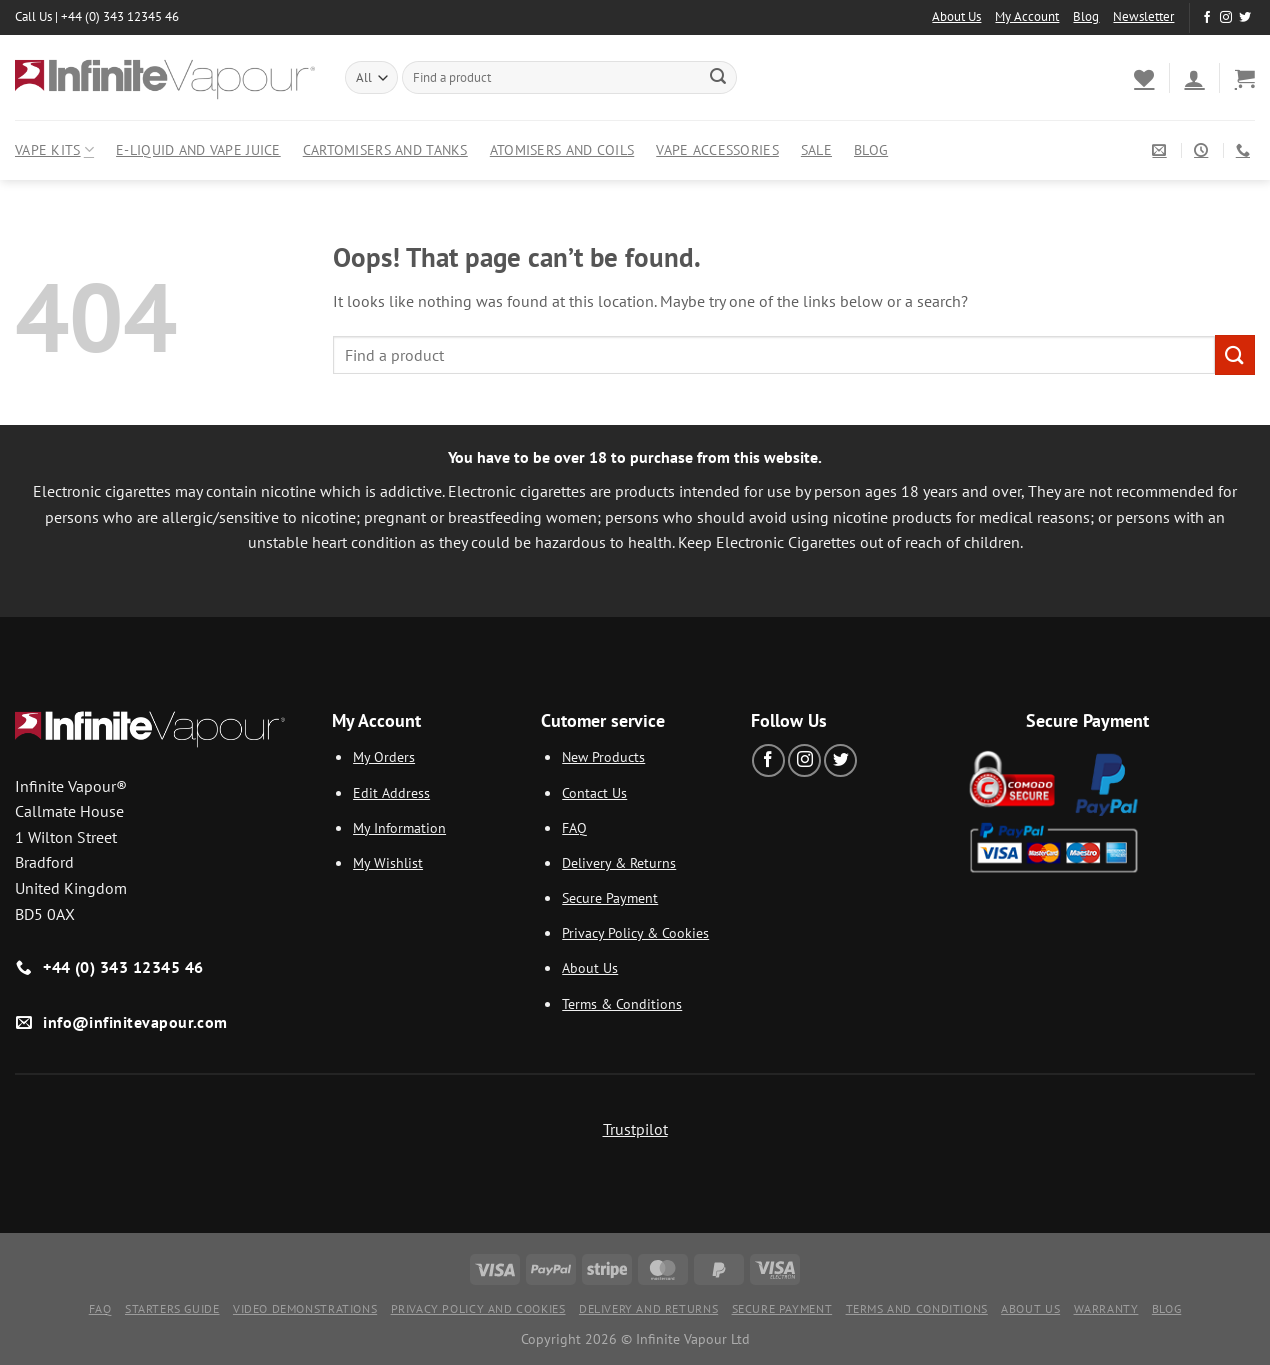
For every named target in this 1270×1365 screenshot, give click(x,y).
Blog (1086, 16)
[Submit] (718, 78)
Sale (816, 149)
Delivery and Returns (648, 1308)
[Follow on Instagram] (1226, 18)
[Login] (1194, 78)
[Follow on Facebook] (1207, 18)
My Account (1027, 16)
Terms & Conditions (622, 1003)
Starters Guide (172, 1308)
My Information (399, 827)
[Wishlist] (1144, 78)
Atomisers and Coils (562, 149)
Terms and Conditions (917, 1308)
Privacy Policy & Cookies (635, 932)
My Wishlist (388, 862)
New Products (603, 756)
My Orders (384, 756)
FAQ (574, 827)
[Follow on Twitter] (1245, 18)
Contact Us (594, 792)
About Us (956, 16)
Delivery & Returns (619, 862)
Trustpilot (635, 1129)
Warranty (1106, 1308)
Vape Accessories (717, 149)
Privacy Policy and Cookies (478, 1308)
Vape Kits (54, 150)
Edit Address (391, 792)
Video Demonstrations (305, 1308)
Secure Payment (610, 897)
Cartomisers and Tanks (385, 149)
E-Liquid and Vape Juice (198, 149)
